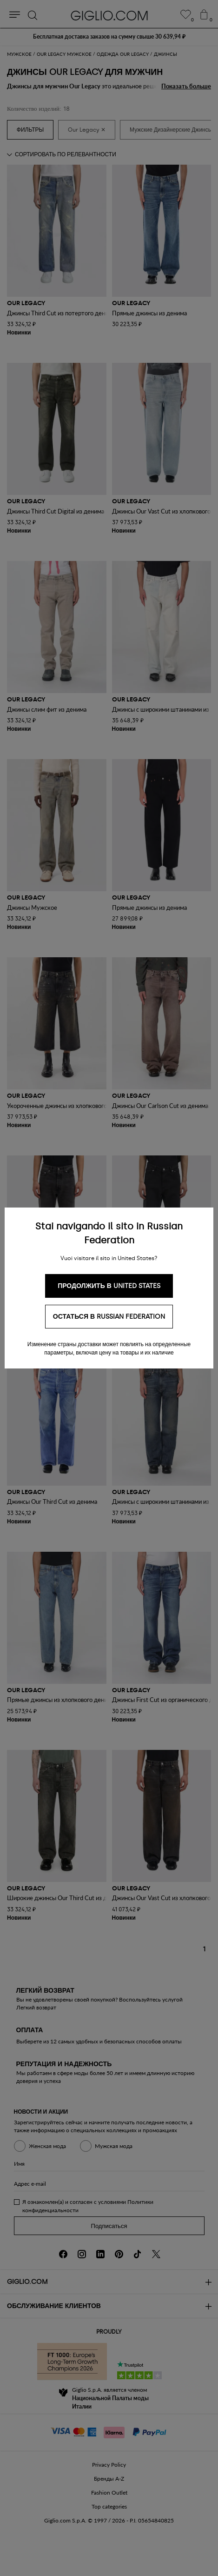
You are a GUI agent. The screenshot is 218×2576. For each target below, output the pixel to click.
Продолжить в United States (109, 1286)
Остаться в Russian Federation (109, 1317)
